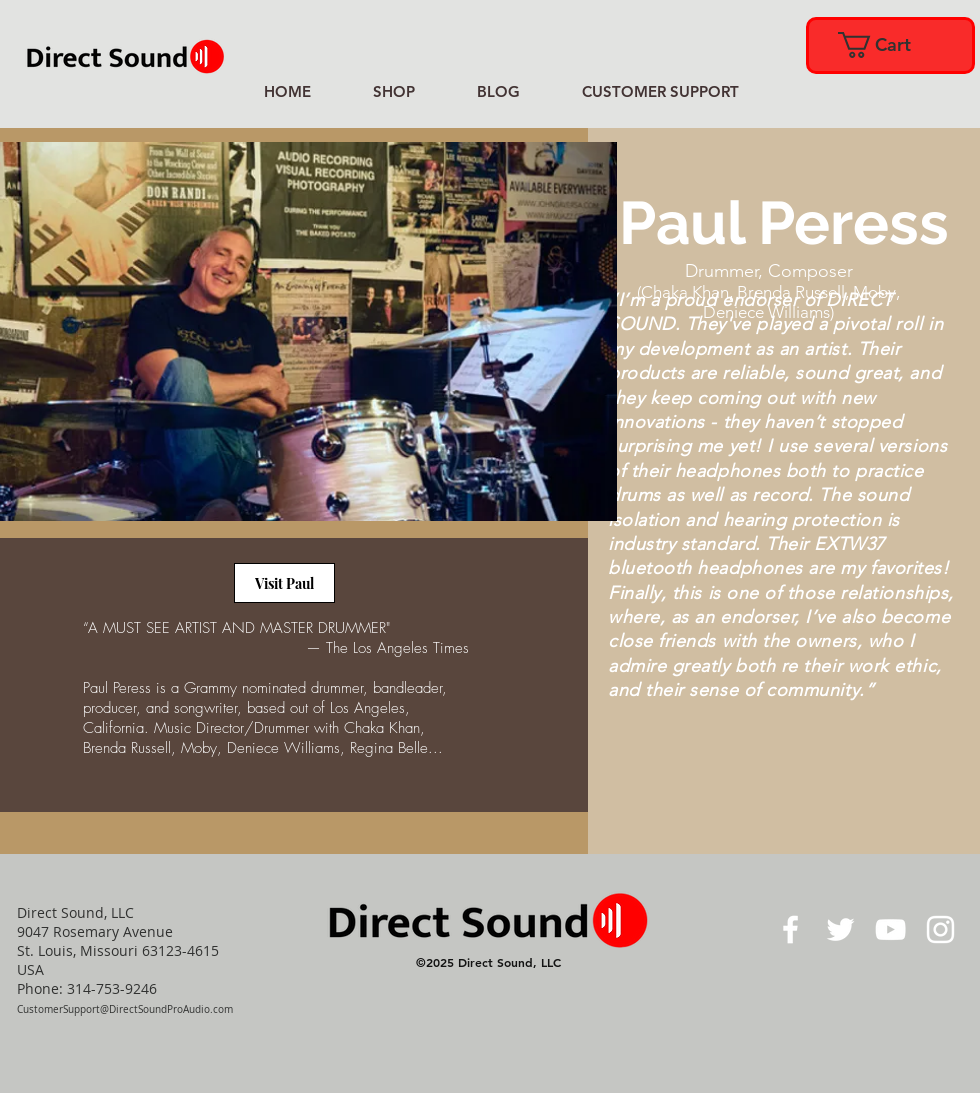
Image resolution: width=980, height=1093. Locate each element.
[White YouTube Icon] (890, 929)
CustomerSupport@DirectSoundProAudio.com (125, 1009)
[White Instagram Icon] (940, 929)
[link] (889, 45)
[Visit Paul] (284, 583)
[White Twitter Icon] (840, 929)
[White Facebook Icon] (790, 929)
